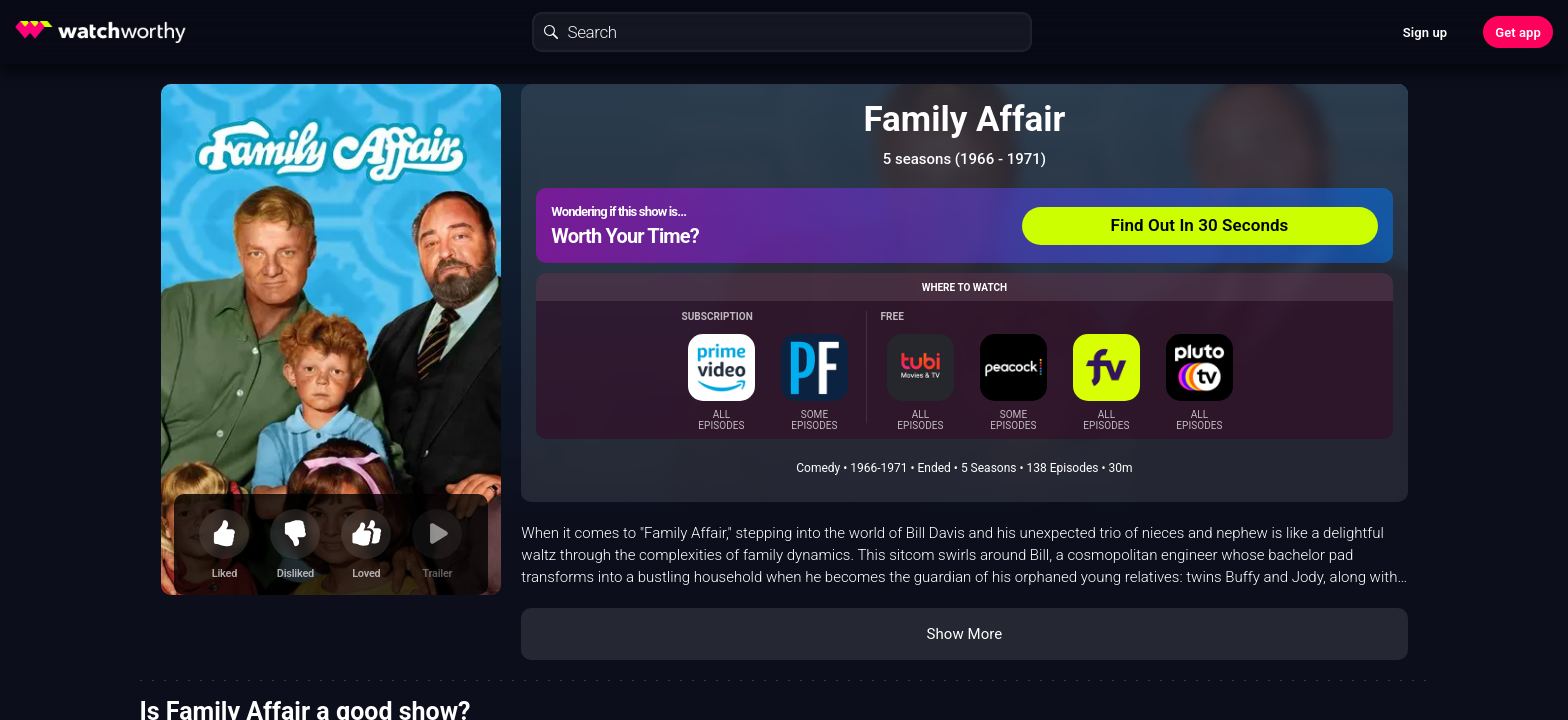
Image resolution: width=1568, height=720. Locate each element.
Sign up (1425, 32)
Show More (964, 634)
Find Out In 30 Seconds (1200, 225)
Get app (1518, 32)
